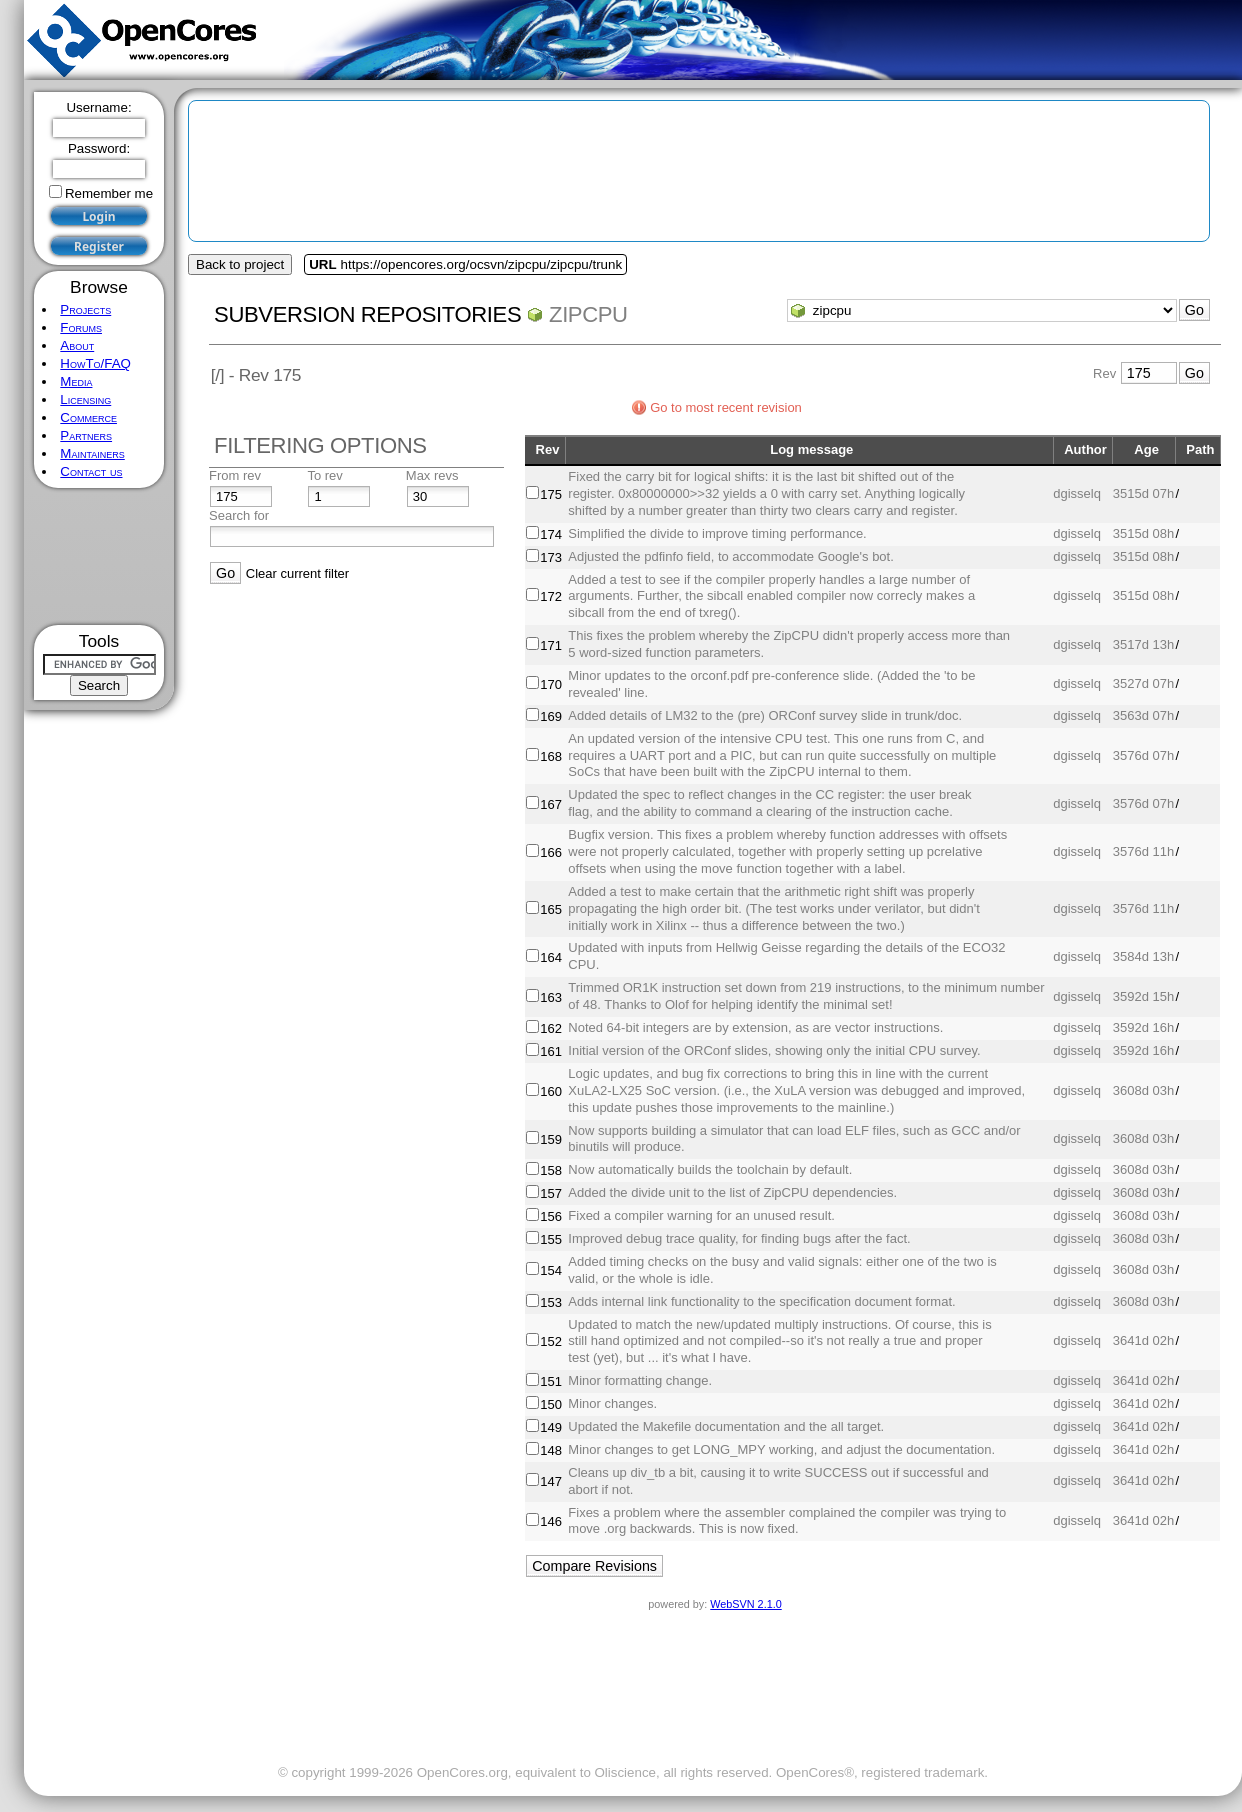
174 (551, 534)
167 (551, 804)
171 (551, 645)
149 (551, 1427)
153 (551, 1302)
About (77, 345)
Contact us (91, 471)
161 (551, 1051)
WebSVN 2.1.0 (745, 1604)
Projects (85, 309)
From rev (235, 475)
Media (76, 381)
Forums (81, 327)
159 (551, 1139)
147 (551, 1481)
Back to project (240, 264)
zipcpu (588, 314)
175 (551, 494)
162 (551, 1028)
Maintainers (92, 453)
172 (551, 596)
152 (551, 1341)
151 (551, 1381)
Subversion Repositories (367, 314)
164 (551, 957)
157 (551, 1193)
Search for (239, 515)
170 (551, 684)
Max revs (432, 475)
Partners (86, 435)
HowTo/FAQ (95, 363)
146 (551, 1521)
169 (551, 716)
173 (551, 557)
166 (551, 852)
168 (551, 756)
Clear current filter (297, 573)
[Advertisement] (99, 556)
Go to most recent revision (726, 407)
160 (551, 1091)
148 (551, 1450)
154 (551, 1270)
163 (551, 997)
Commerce (88, 417)
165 (551, 909)
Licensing (85, 399)
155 (551, 1239)
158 (551, 1170)
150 (551, 1404)
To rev (324, 475)
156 (551, 1216)
